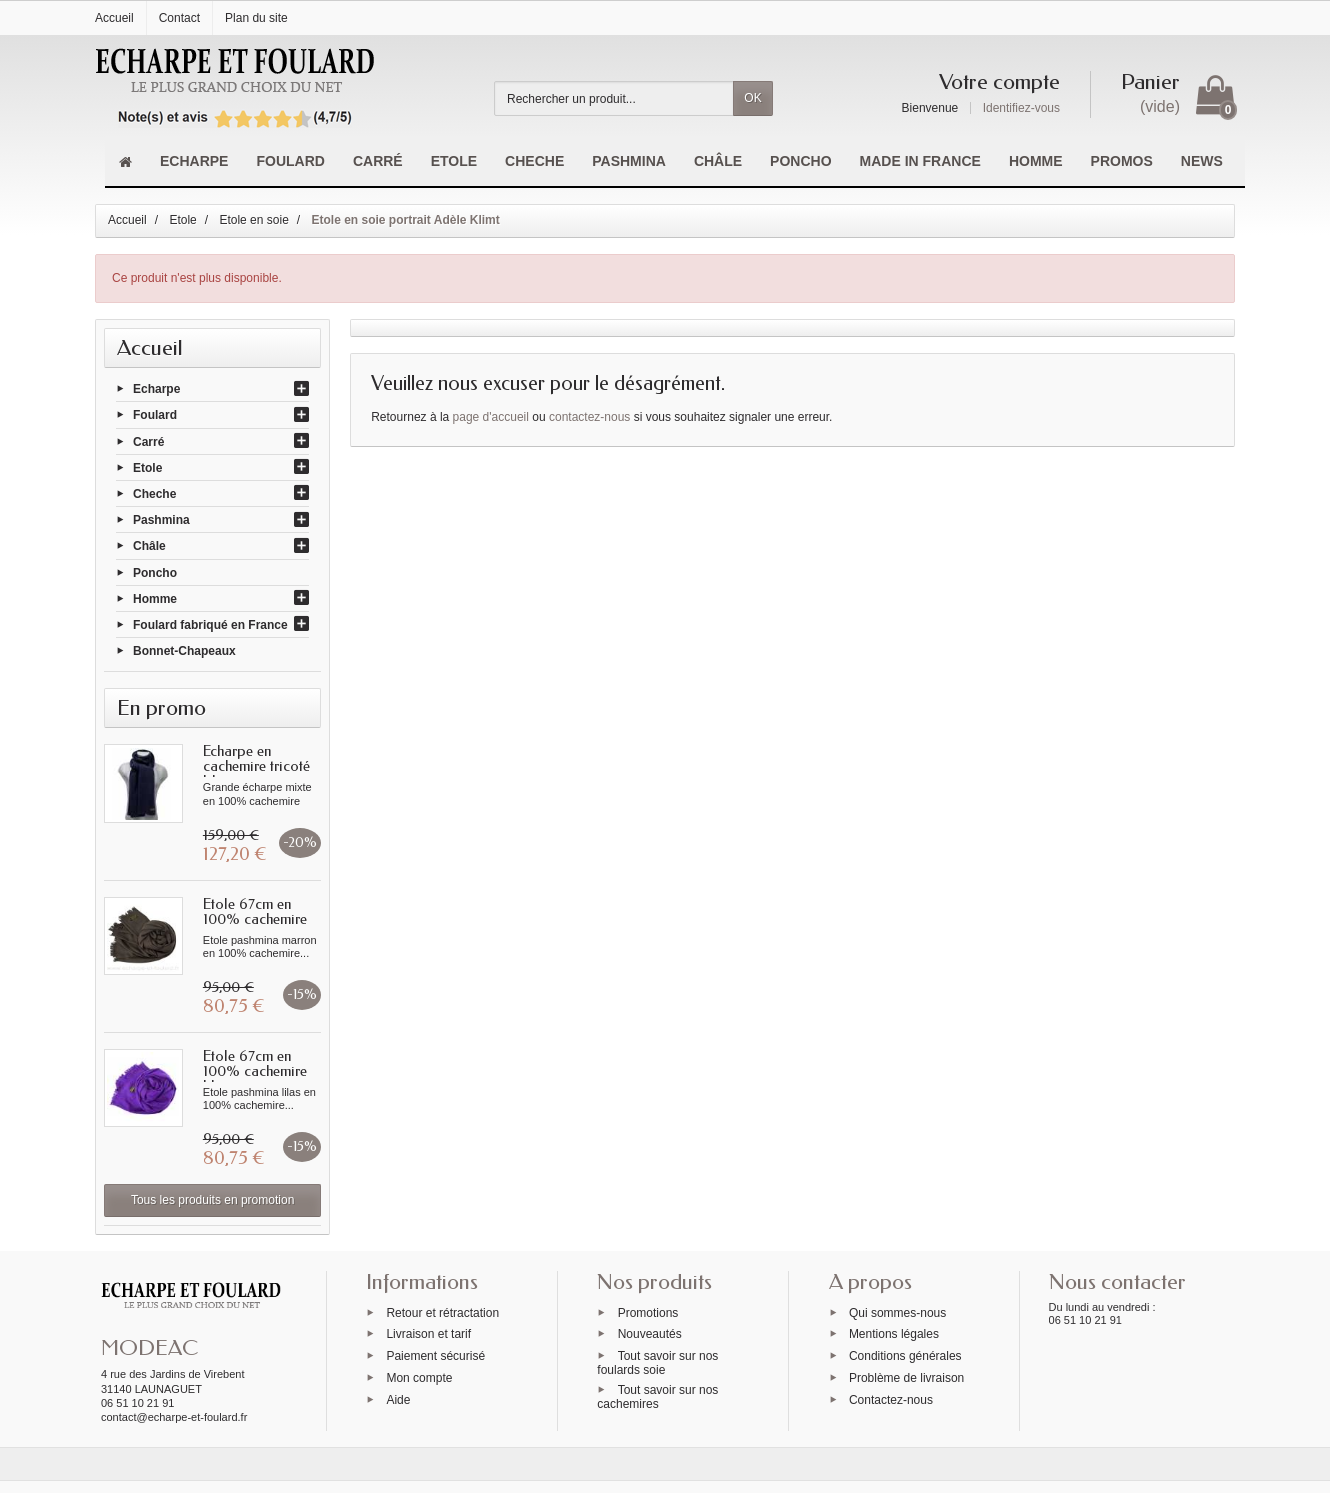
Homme (155, 598)
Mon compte (419, 1378)
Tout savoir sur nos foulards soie (657, 1363)
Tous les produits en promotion (212, 1200)
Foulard (155, 415)
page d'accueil (491, 417)
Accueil (150, 348)
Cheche (154, 494)
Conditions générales (905, 1356)
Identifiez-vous (1021, 108)
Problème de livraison (906, 1378)
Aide (398, 1399)
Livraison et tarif (428, 1334)
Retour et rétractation (442, 1312)
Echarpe (156, 389)
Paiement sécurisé (435, 1356)
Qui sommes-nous (897, 1312)
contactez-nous (589, 417)
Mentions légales (894, 1334)
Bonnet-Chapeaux (184, 651)
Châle (149, 546)
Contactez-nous (891, 1399)
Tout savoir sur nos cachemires (657, 1397)
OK (752, 98)
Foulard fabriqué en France (210, 625)
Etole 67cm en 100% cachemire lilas (255, 1071)
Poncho (155, 572)
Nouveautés (650, 1334)
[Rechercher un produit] (614, 98)
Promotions (648, 1312)
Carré (148, 441)
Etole (147, 467)
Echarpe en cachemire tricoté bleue (256, 766)
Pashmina (161, 520)
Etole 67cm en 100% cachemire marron (255, 919)
